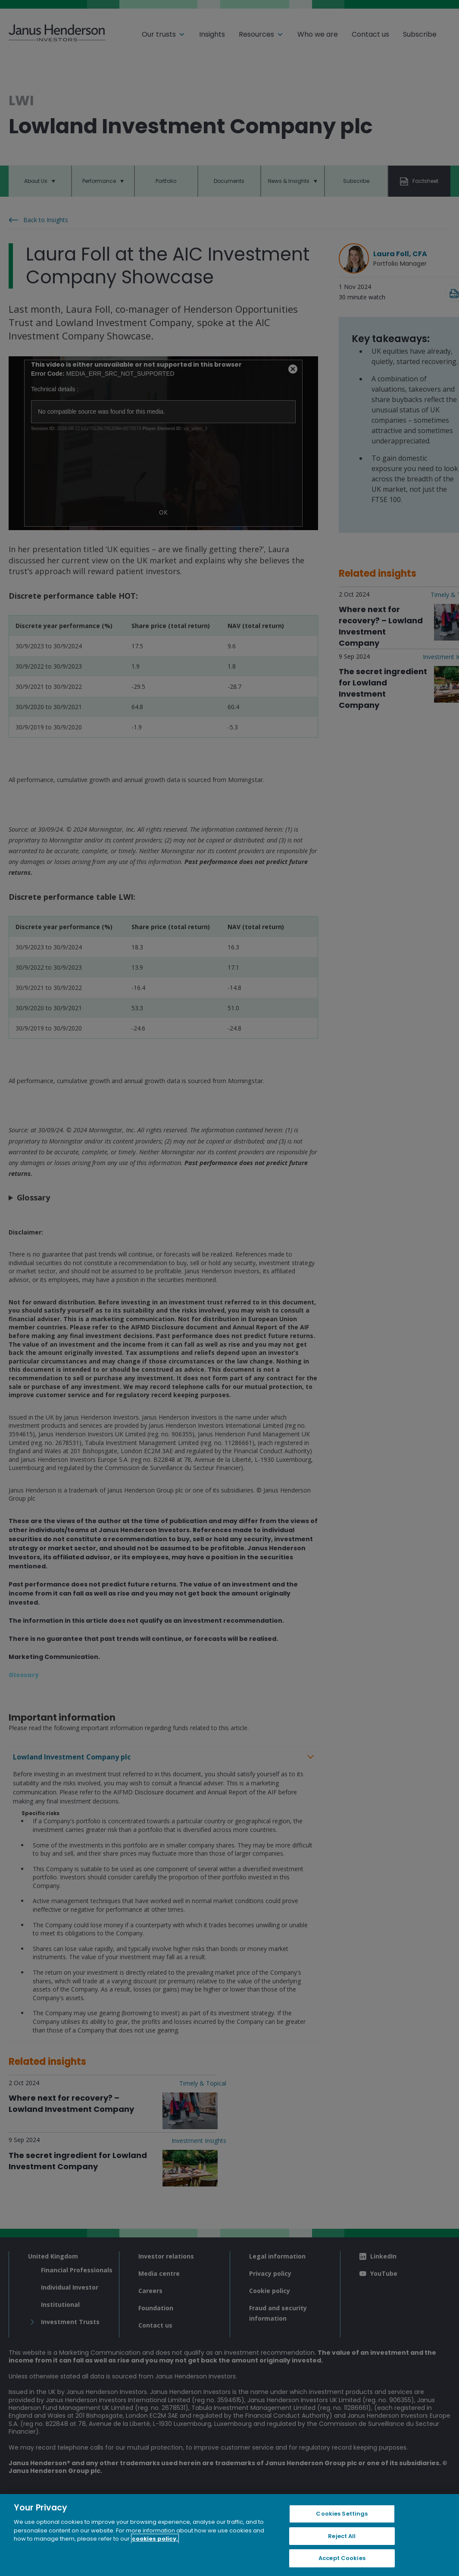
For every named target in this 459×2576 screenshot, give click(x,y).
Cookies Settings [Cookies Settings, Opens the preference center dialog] (342, 2514)
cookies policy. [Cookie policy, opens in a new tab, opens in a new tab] (155, 2539)
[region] (229, 2535)
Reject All (342, 2536)
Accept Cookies (341, 2558)
